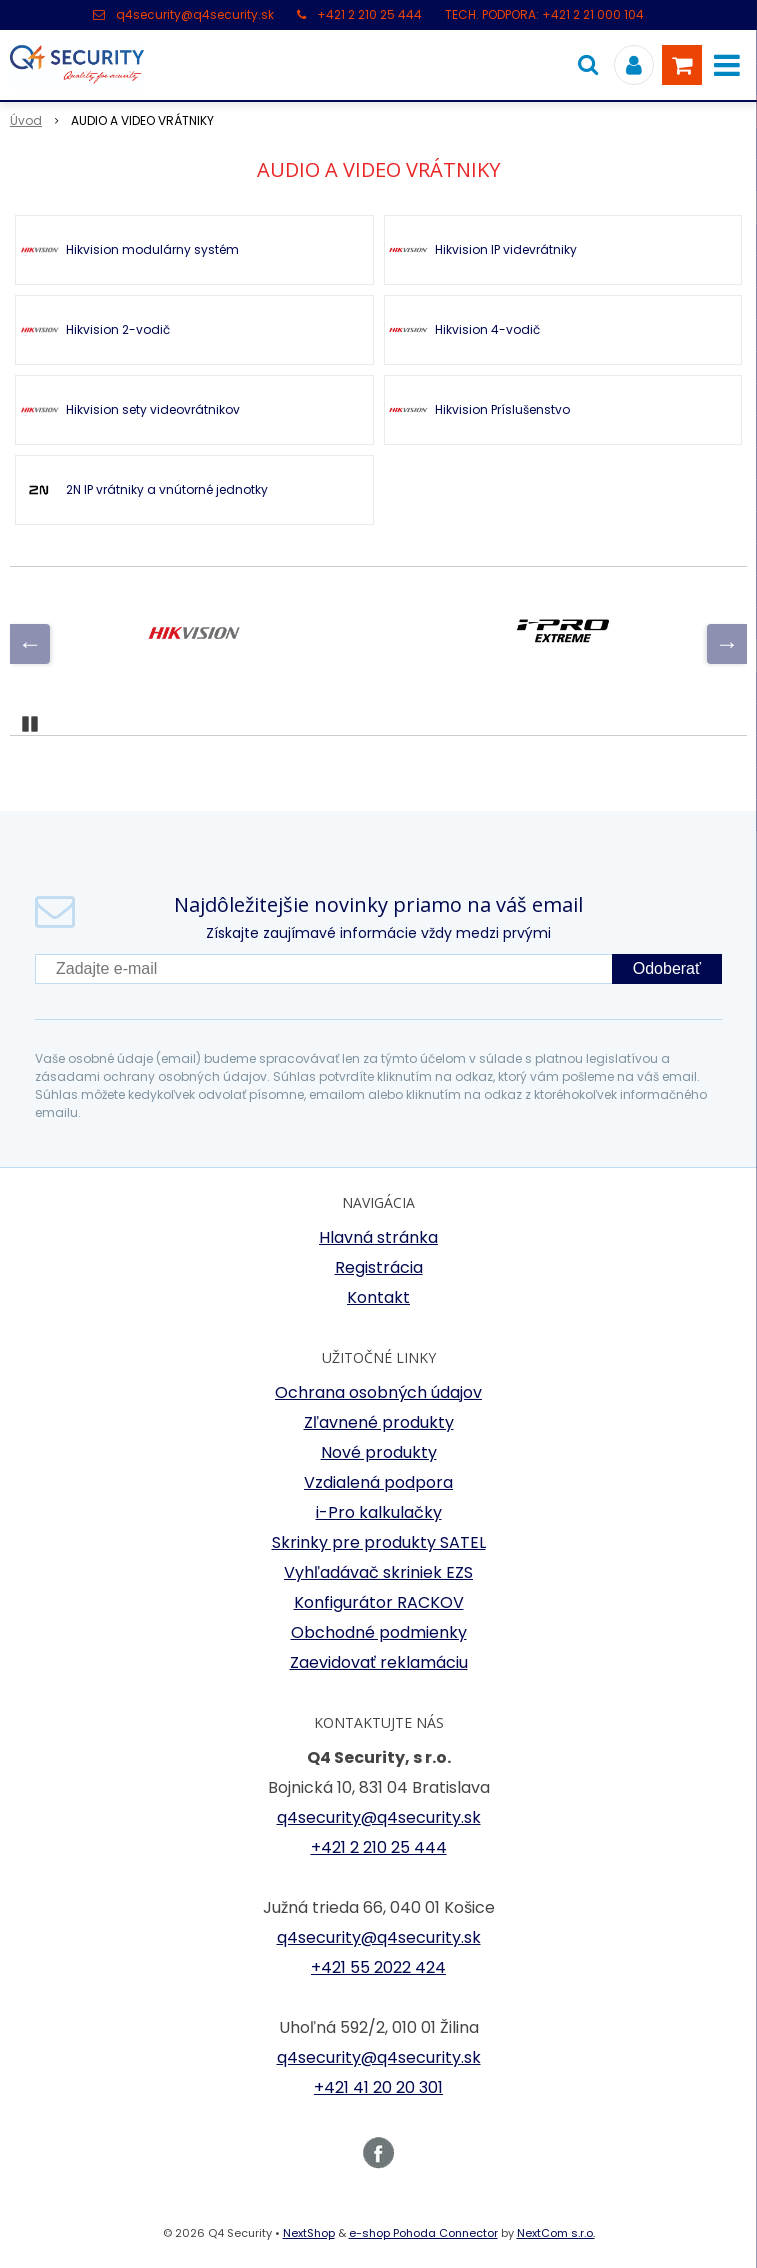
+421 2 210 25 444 (369, 14)
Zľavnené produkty (379, 1422)
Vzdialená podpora (378, 1482)
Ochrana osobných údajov (378, 1392)
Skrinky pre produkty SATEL (379, 1542)
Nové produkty (379, 1452)
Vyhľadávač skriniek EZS (378, 1572)
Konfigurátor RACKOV (379, 1602)
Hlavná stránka (378, 1237)
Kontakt (378, 1297)
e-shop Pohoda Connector (423, 2233)
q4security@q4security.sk (195, 14)
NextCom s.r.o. (556, 2233)
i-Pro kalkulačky (379, 1512)
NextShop (309, 2233)
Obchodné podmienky (379, 1632)
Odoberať (667, 968)
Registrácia (379, 1267)
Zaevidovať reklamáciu (379, 1662)
